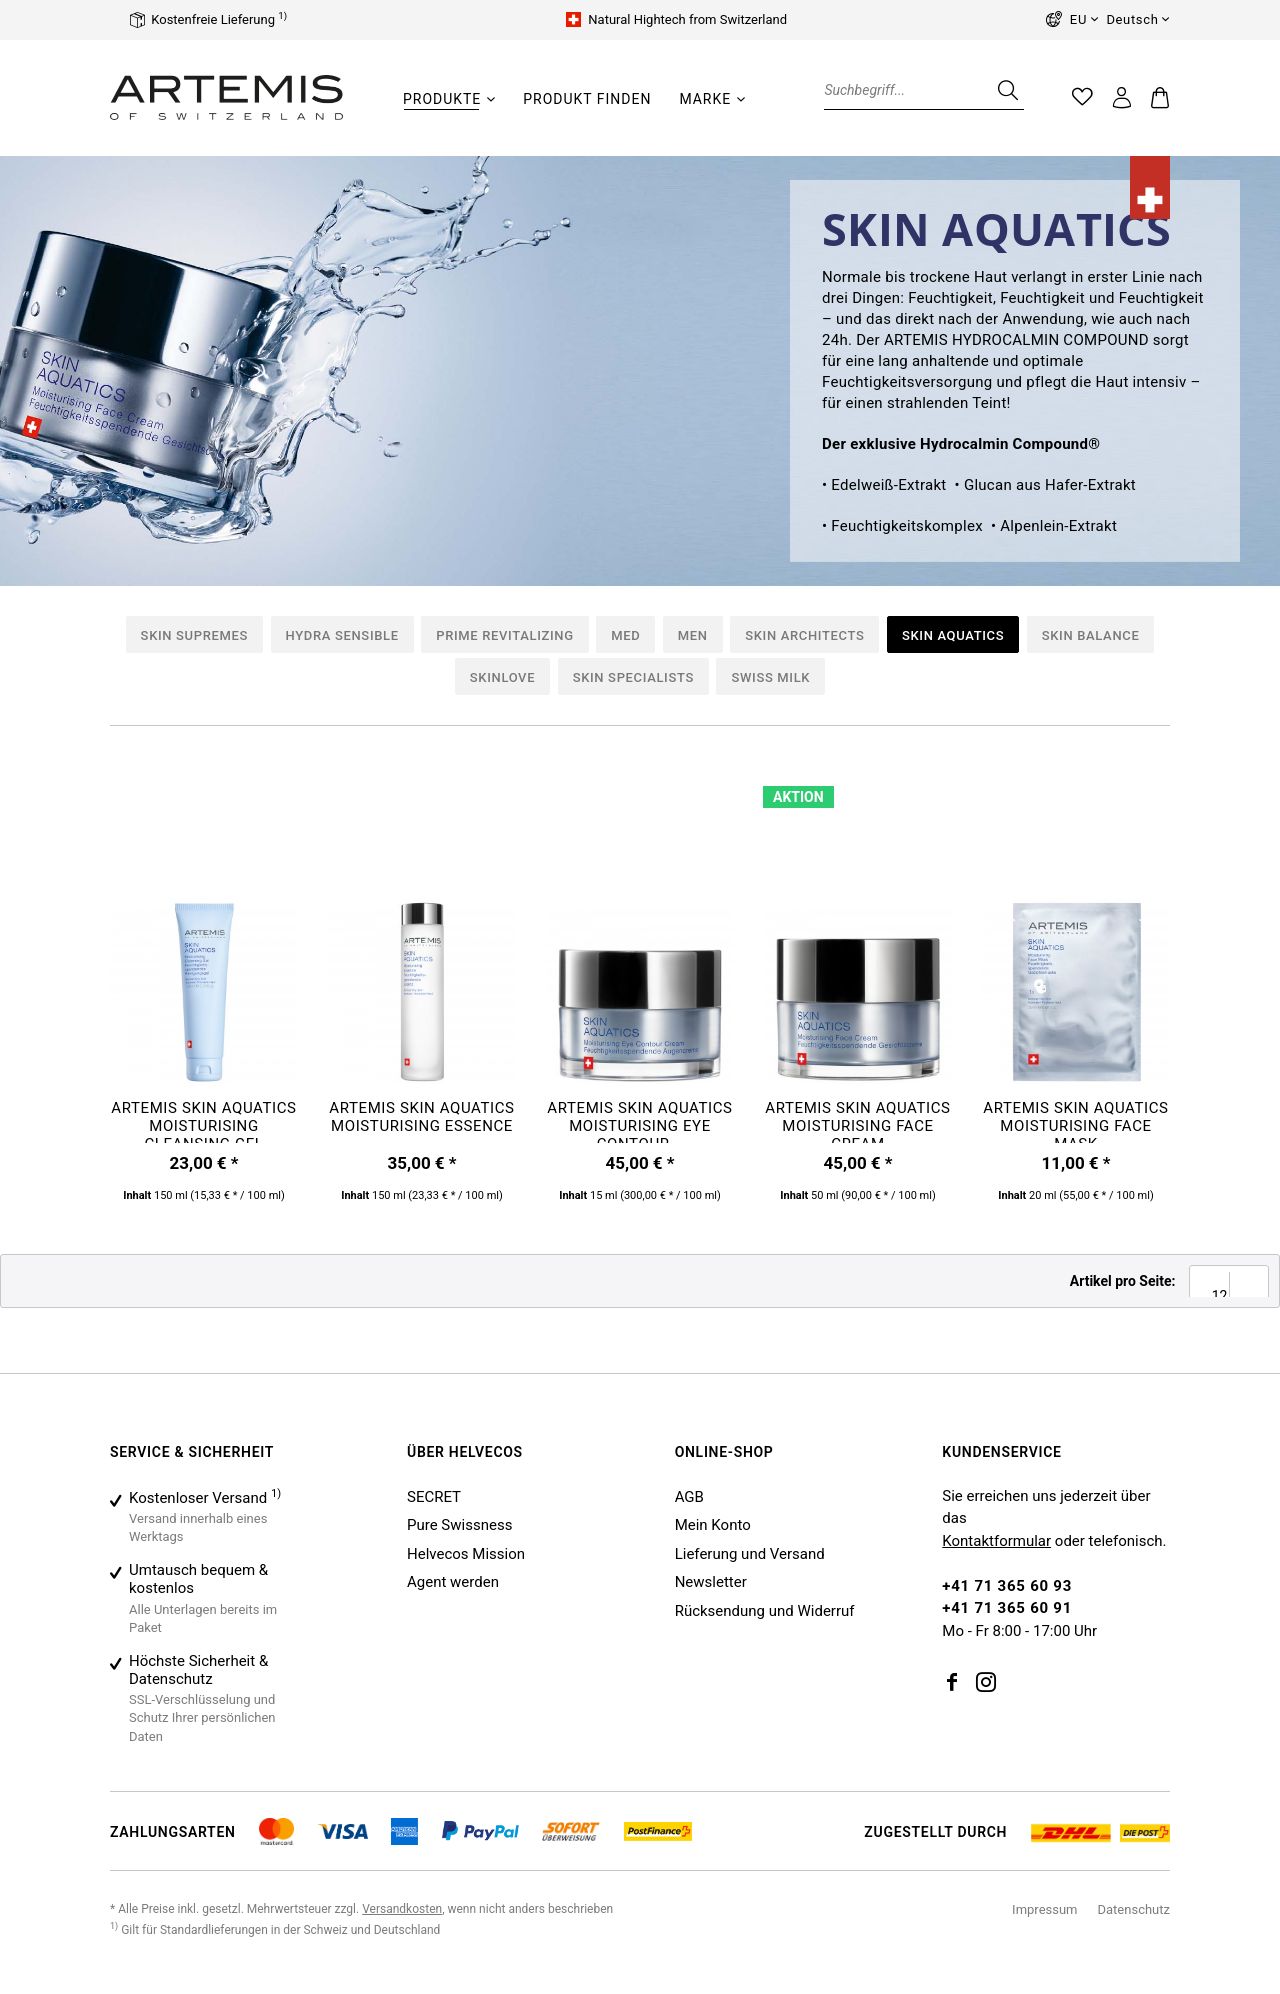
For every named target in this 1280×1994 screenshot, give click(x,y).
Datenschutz (1134, 1909)
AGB (689, 1497)
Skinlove (502, 677)
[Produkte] (442, 99)
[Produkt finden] (587, 99)
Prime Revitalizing (504, 635)
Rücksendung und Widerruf (765, 1611)
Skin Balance (1091, 635)
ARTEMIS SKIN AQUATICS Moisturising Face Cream (857, 1121)
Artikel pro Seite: (1123, 1281)
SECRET (434, 1497)
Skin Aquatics (953, 635)
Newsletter (711, 1582)
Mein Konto (713, 1525)
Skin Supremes (194, 635)
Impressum (1044, 1909)
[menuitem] (449, 109)
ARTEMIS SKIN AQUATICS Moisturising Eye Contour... (639, 1121)
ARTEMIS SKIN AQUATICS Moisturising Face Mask (1075, 1121)
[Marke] (705, 99)
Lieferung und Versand (750, 1554)
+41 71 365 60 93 (1007, 1586)
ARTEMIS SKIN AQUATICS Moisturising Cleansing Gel (203, 1121)
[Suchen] (1006, 90)
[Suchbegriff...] (924, 90)
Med (625, 635)
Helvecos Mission (466, 1554)
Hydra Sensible (342, 635)
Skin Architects (804, 635)
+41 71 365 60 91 (1007, 1608)
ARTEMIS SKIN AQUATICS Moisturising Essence (421, 1117)
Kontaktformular (996, 1541)
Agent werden (453, 1582)
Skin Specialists (633, 677)
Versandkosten (402, 1909)
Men (693, 635)
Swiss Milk (770, 677)
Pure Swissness (459, 1525)
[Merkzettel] (1083, 97)
